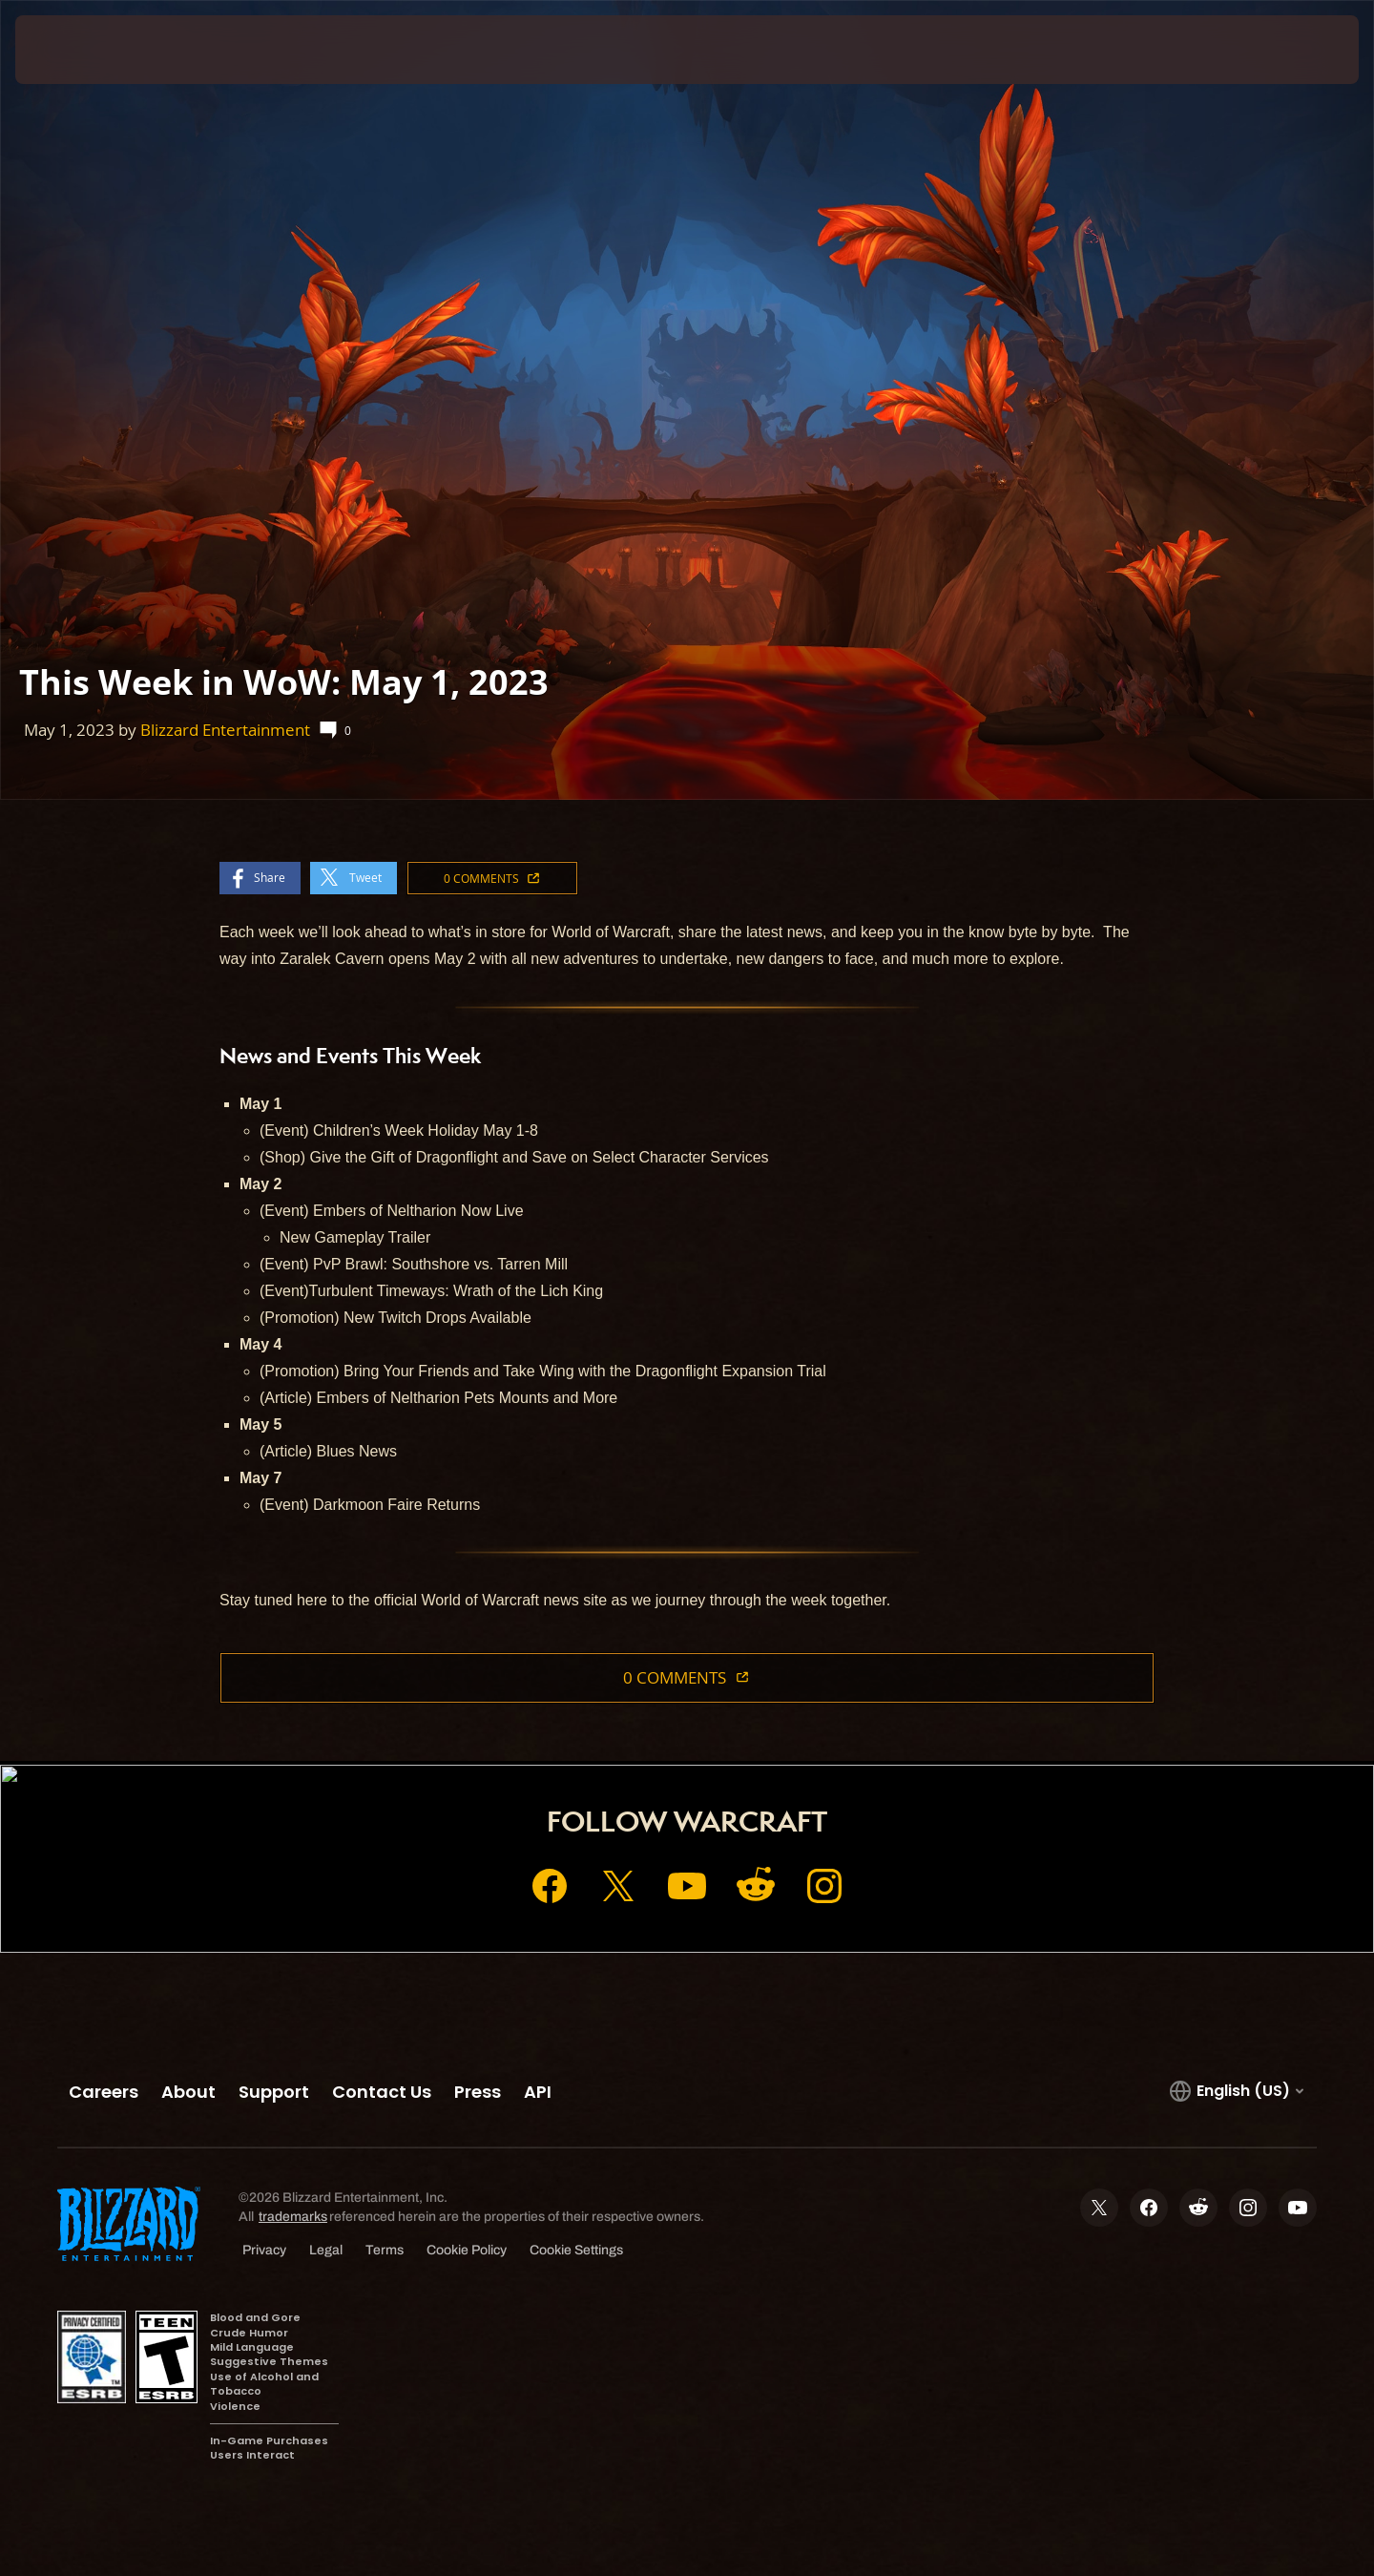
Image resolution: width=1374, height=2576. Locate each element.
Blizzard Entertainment (225, 730)
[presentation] (85, 49)
